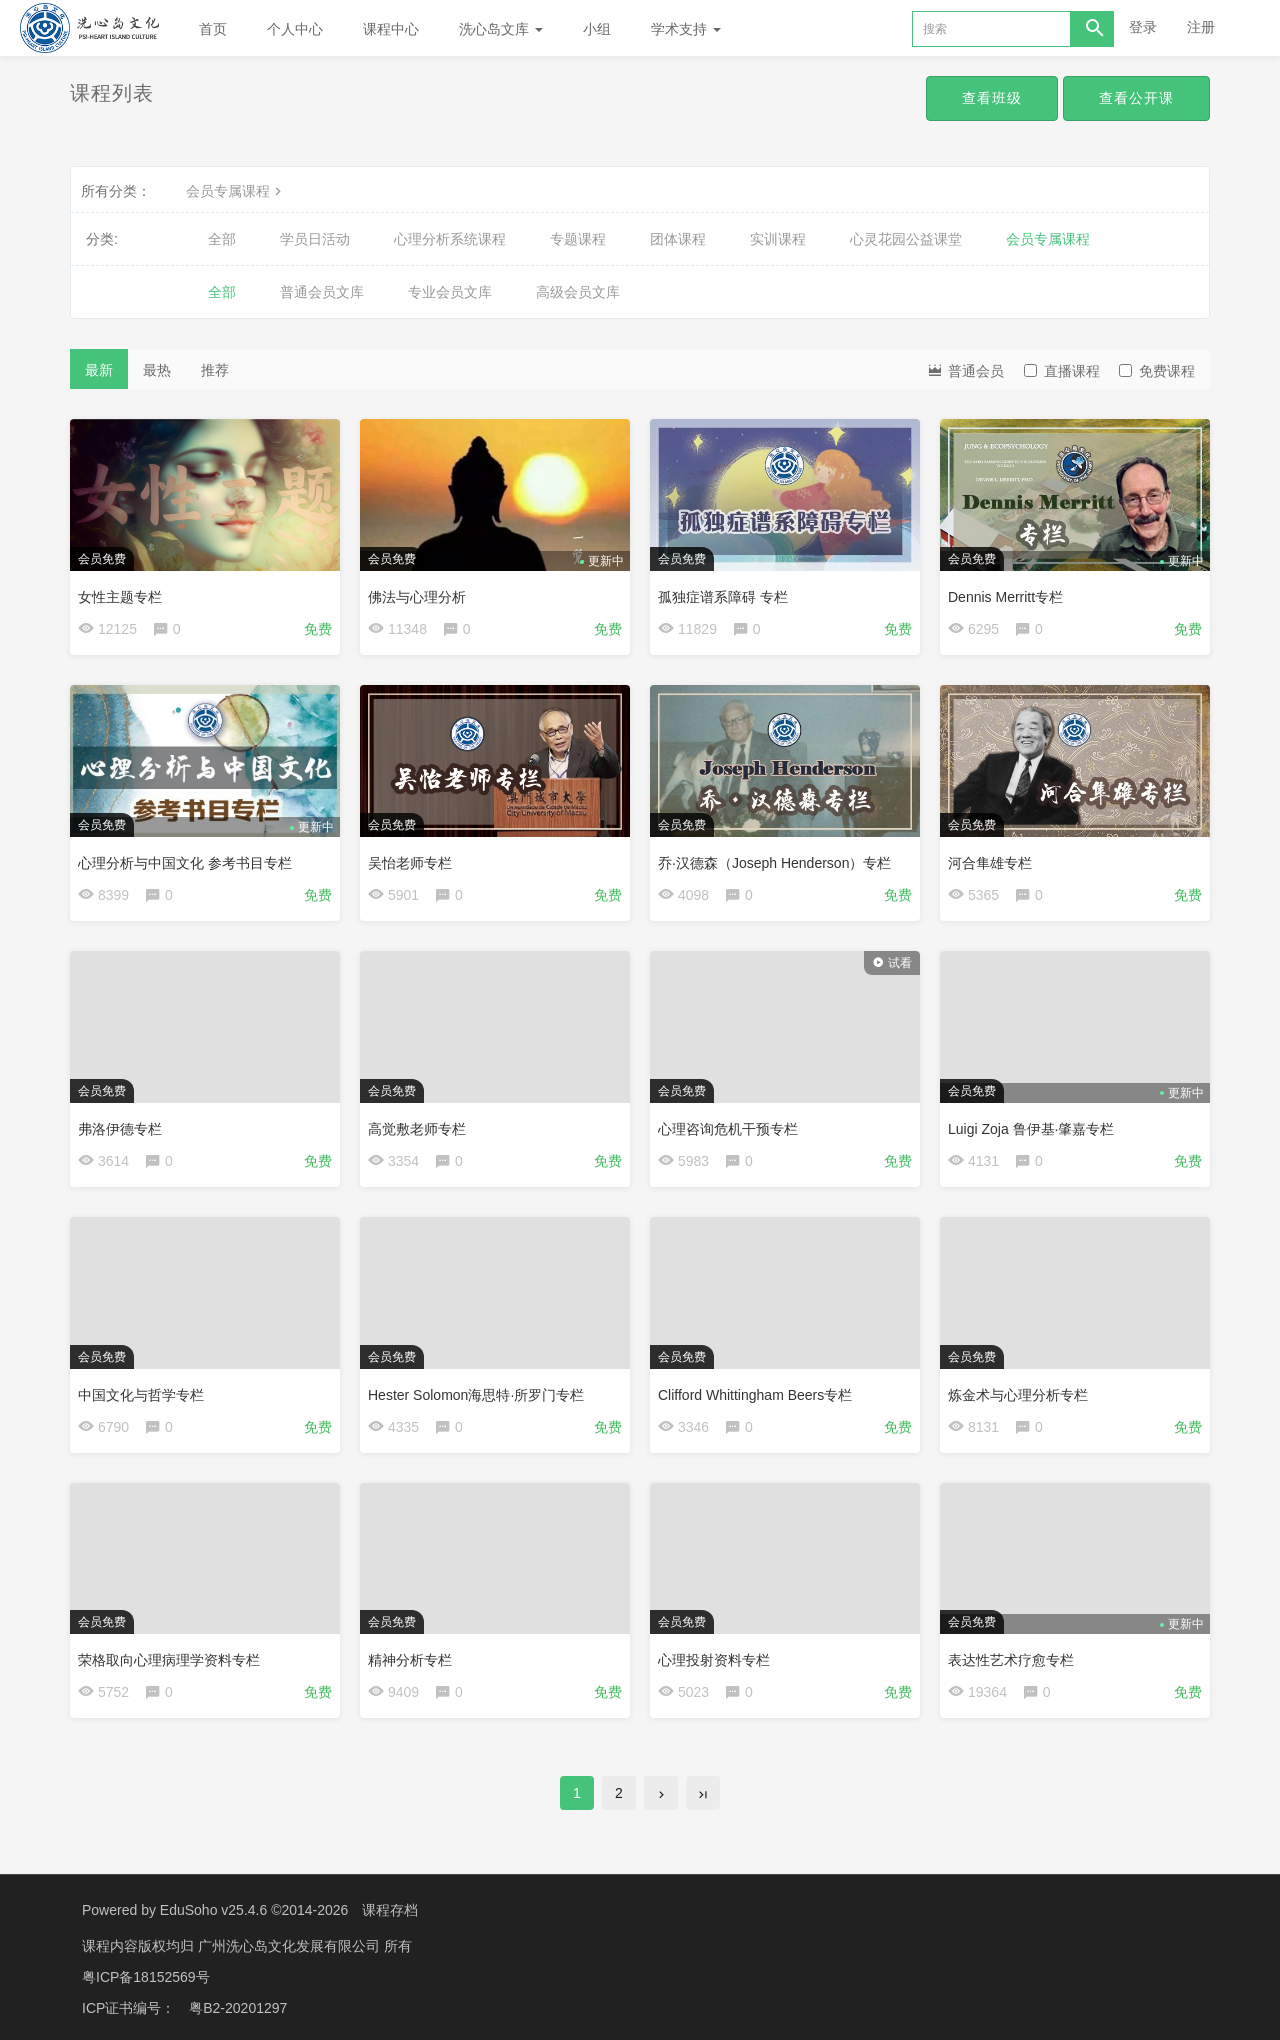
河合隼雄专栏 (990, 863)
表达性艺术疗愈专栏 (1011, 1660)
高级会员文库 (578, 292)
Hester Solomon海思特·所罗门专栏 (476, 1395)
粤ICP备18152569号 (146, 1975)
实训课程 (778, 239)
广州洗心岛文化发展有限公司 (291, 1945)
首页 (213, 29)
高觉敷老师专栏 (417, 1129)
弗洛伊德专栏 (120, 1129)
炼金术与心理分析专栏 (1018, 1395)
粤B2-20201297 (238, 2005)
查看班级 (992, 98)
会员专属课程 (236, 191)
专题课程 (578, 239)
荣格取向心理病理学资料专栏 (169, 1660)
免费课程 (1157, 371)
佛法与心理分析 (417, 597)
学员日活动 (315, 239)
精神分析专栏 (410, 1660)
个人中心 (295, 29)
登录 (1143, 27)
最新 (99, 370)
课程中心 (391, 29)
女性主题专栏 (120, 597)
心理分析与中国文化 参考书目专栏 (185, 863)
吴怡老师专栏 (410, 863)
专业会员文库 (450, 292)
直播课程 (1062, 371)
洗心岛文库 (501, 29)
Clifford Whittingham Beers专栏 (755, 1395)
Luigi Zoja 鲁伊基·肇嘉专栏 (1031, 1129)
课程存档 (390, 1910)
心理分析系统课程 (450, 239)
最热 (157, 370)
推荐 (215, 370)
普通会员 (965, 369)
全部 (222, 239)
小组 (597, 29)
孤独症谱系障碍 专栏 (723, 597)
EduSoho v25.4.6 (213, 1910)
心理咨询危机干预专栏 (728, 1129)
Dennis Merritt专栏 (1005, 597)
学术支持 (686, 29)
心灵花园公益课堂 (906, 239)
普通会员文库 (322, 292)
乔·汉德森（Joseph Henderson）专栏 (774, 863)
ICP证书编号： (128, 2005)
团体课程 (678, 239)
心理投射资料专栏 (714, 1660)
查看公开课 (1136, 98)
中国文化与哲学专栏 (141, 1395)
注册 (1201, 27)
